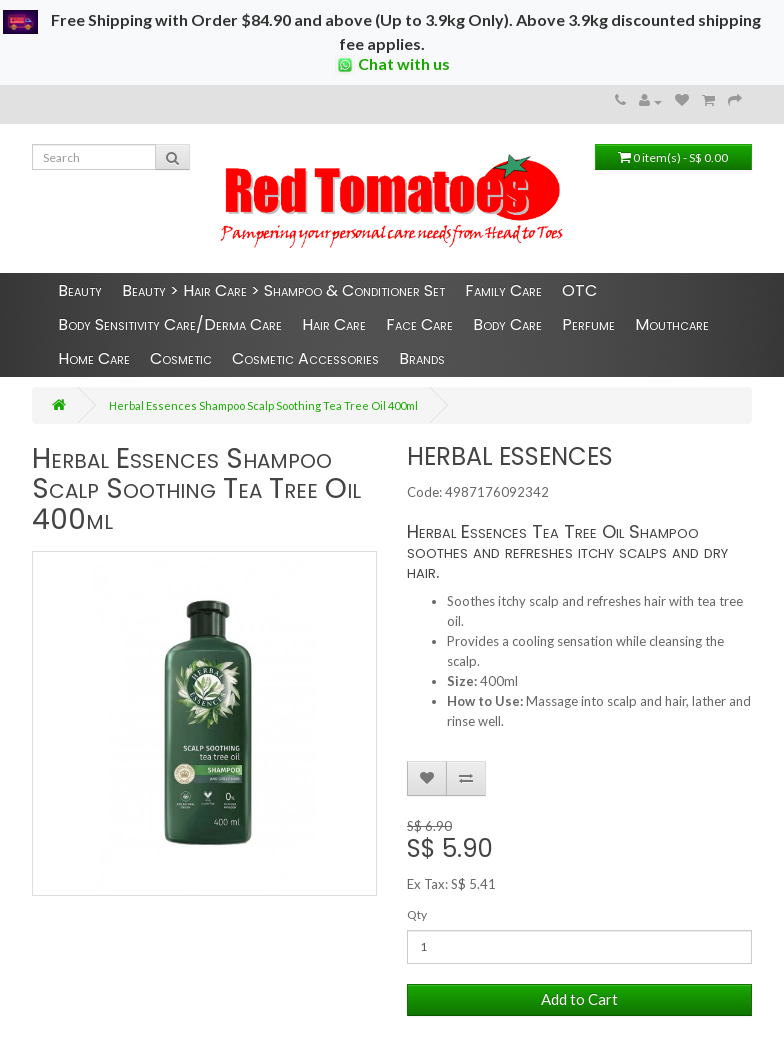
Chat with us (392, 65)
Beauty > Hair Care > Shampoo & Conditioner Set (283, 290)
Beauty (80, 290)
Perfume (588, 324)
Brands (422, 358)
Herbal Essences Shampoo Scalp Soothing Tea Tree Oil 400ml (263, 405)
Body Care (507, 324)
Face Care (419, 324)
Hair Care (334, 324)
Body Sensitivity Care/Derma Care (170, 324)
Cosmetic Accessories (305, 358)
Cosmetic (181, 358)
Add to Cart (579, 999)
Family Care (503, 290)
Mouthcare (672, 324)
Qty (417, 914)
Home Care (94, 358)
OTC (579, 290)
